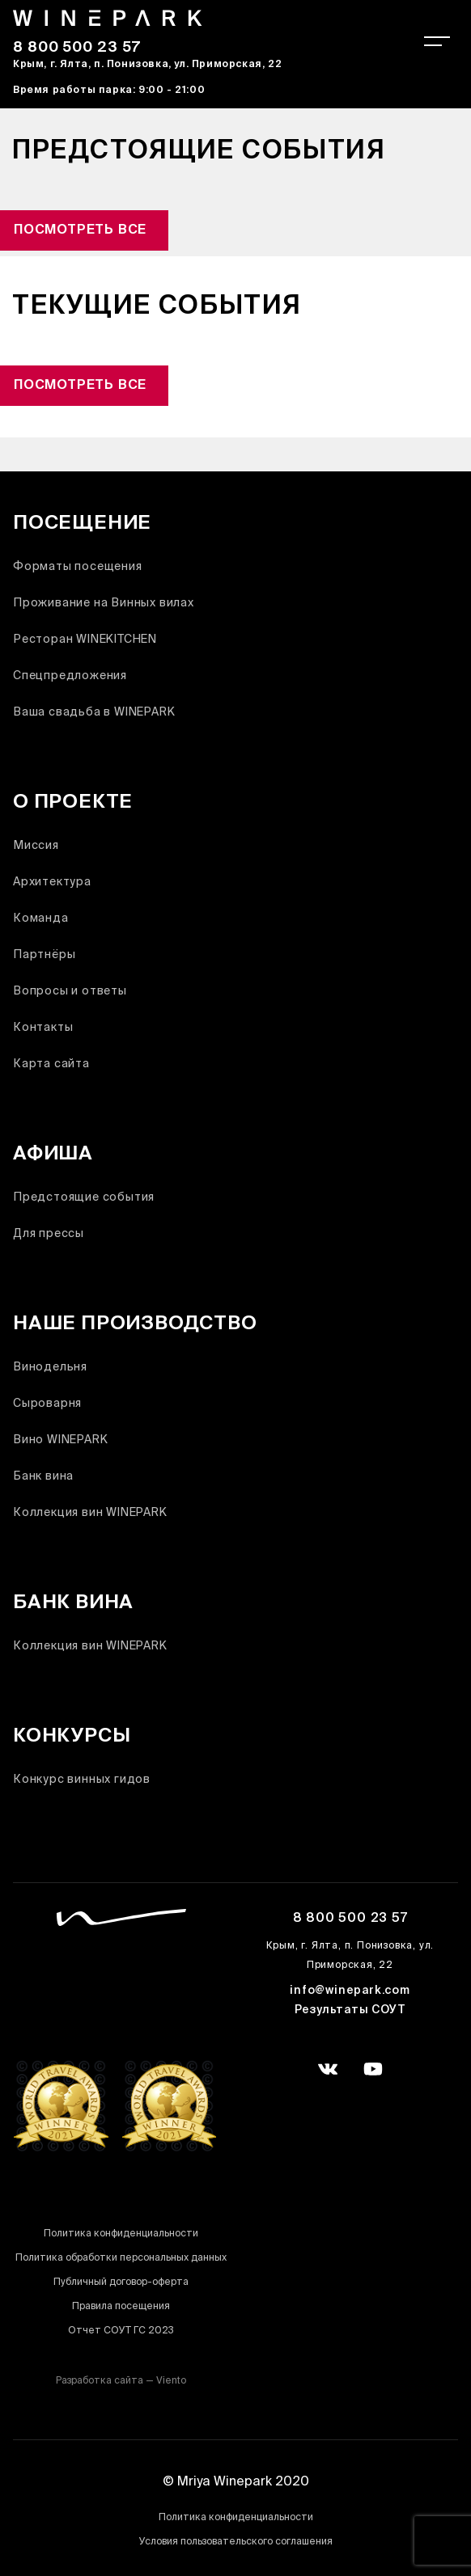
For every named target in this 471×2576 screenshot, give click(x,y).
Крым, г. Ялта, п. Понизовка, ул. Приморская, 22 (147, 65)
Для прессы (48, 1234)
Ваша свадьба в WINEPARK (94, 713)
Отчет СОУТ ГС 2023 (121, 2331)
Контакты (43, 1028)
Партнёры (44, 955)
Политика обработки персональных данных (121, 2258)
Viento (171, 2381)
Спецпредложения (70, 676)
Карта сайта (51, 1064)
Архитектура (52, 882)
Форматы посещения (77, 567)
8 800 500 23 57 (77, 48)
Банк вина (43, 1477)
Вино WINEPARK (60, 1440)
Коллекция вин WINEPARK (90, 1513)
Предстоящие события (84, 1198)
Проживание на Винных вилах (103, 603)
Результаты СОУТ (350, 2010)
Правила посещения (121, 2307)
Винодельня (50, 1368)
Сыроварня (47, 1404)
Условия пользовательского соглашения (236, 2542)
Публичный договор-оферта (121, 2282)
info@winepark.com (350, 1991)
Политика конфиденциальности (121, 2234)
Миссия (36, 846)
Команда (41, 919)
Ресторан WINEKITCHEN (85, 640)
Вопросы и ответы (70, 992)
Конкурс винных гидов (82, 1780)
